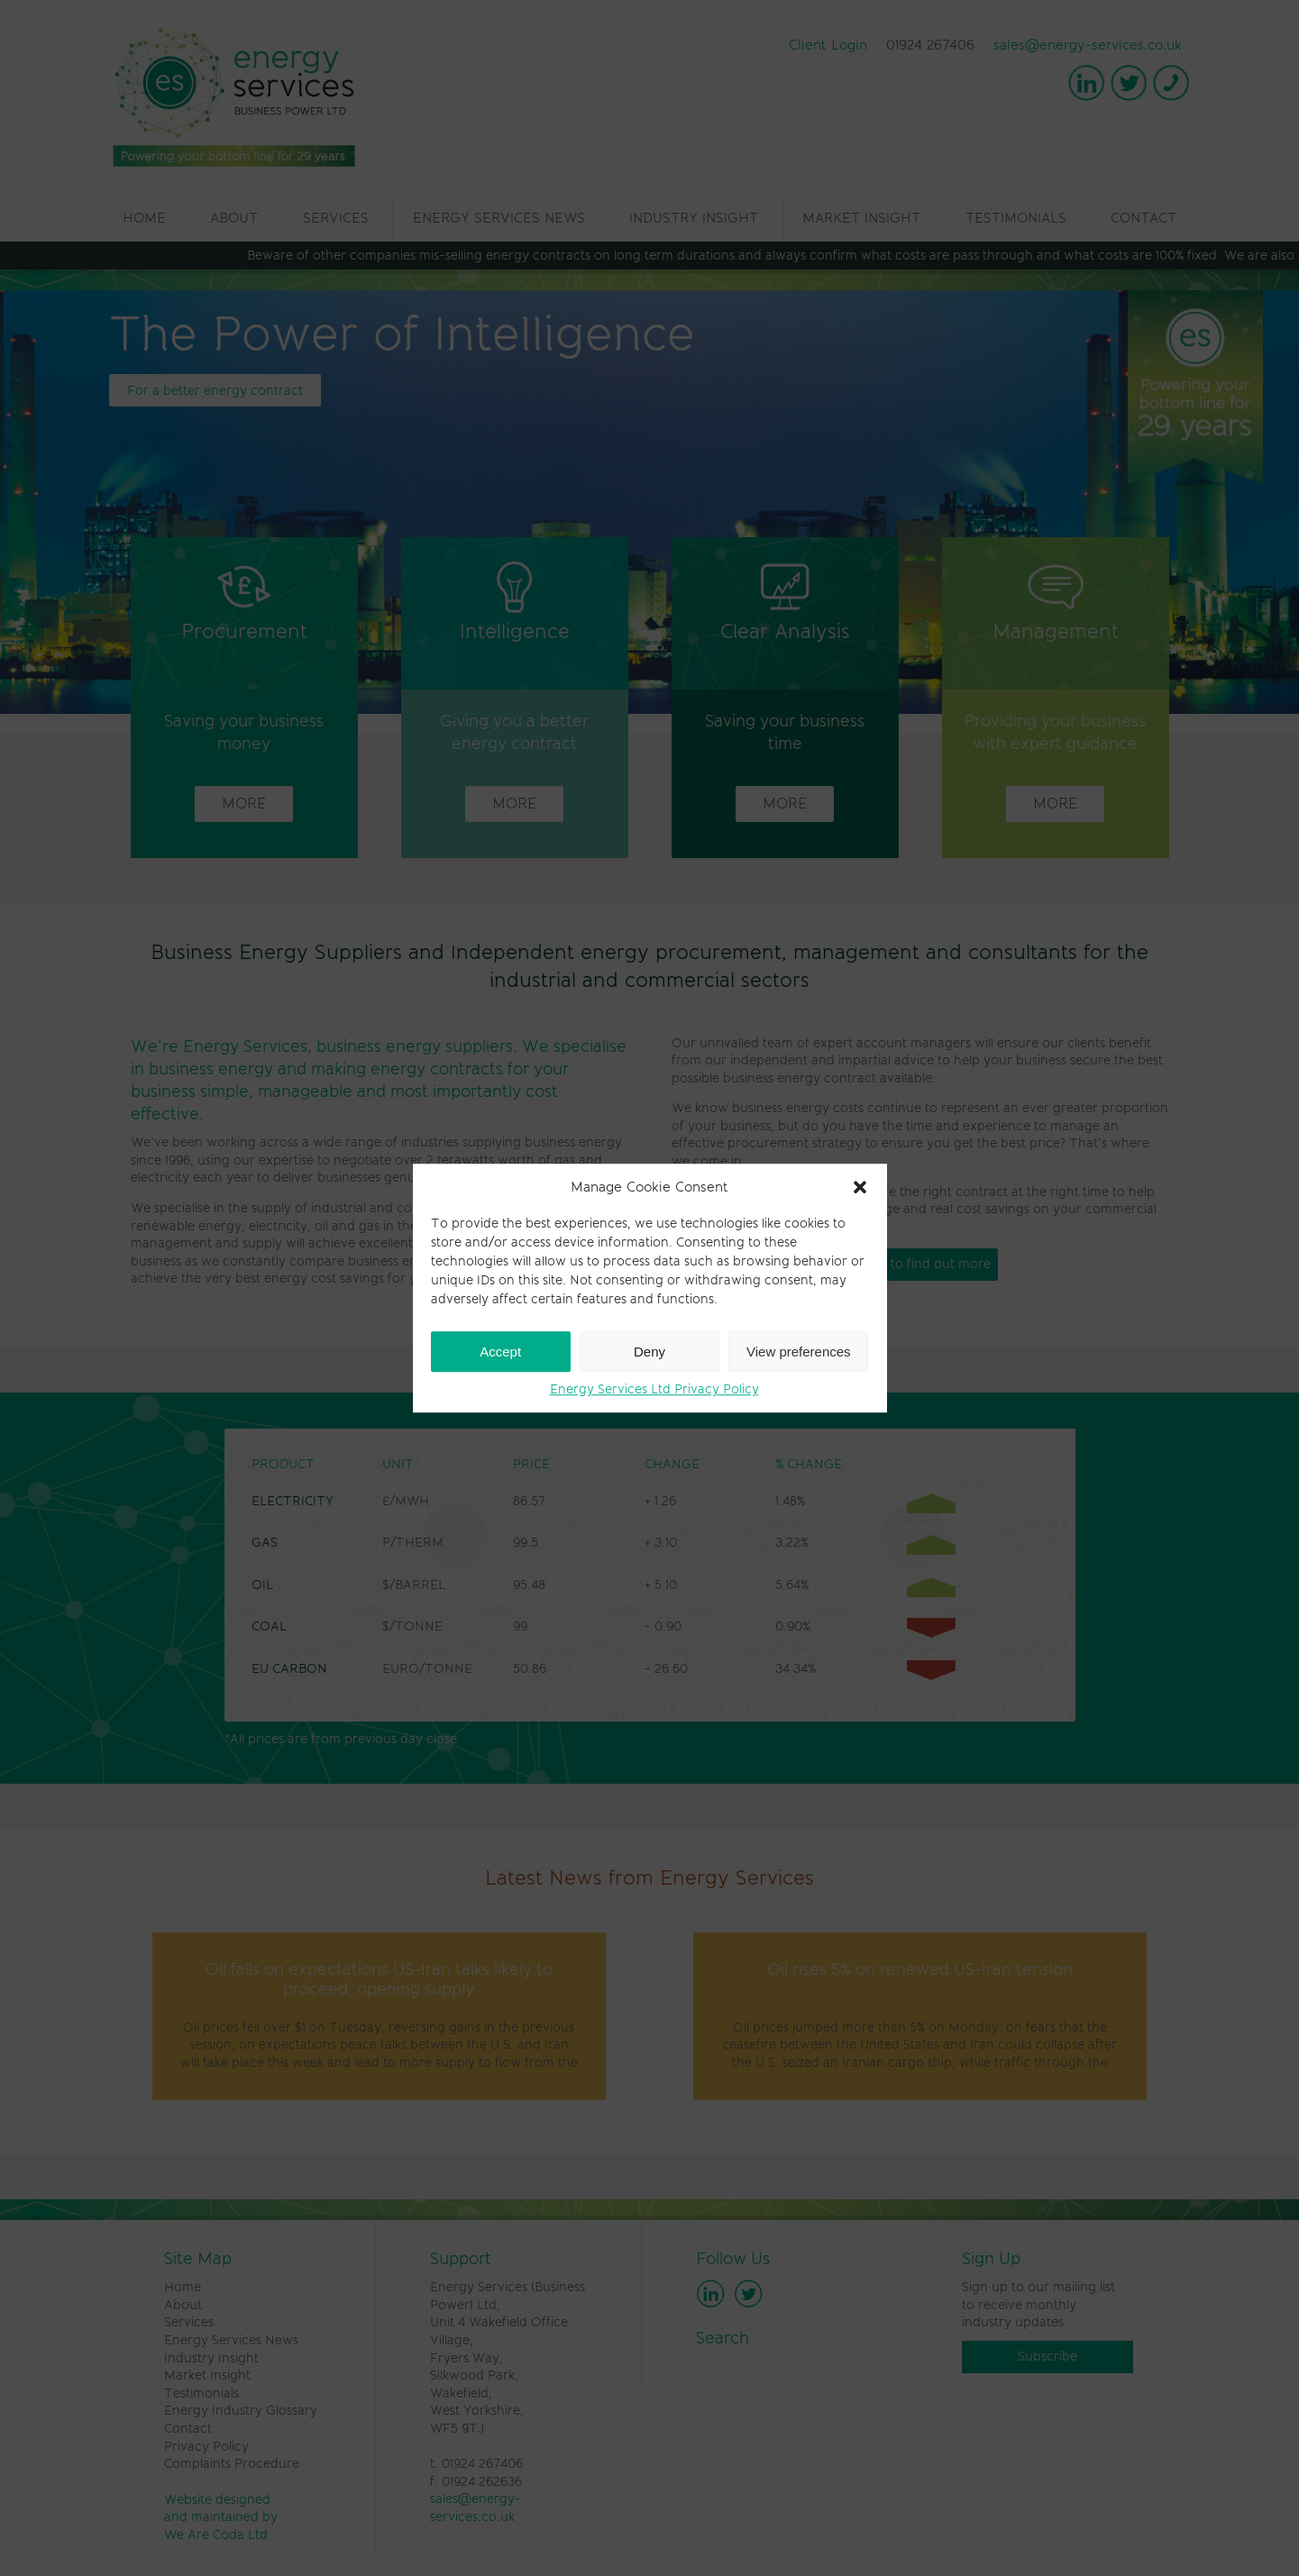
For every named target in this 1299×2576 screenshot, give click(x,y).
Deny (649, 1351)
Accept (500, 1351)
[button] (860, 1187)
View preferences (798, 1351)
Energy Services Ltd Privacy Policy (654, 1389)
